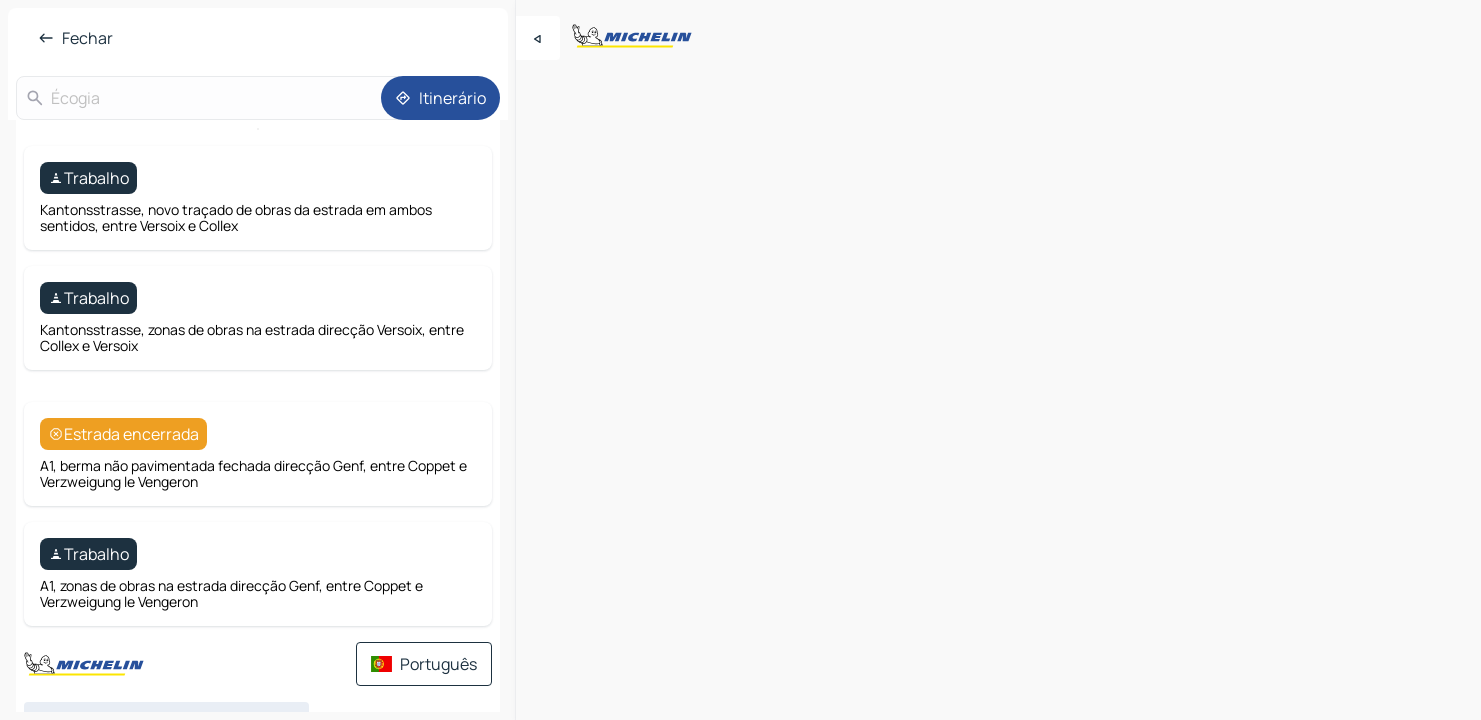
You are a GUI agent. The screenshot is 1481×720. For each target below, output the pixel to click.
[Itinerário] (440, 98)
